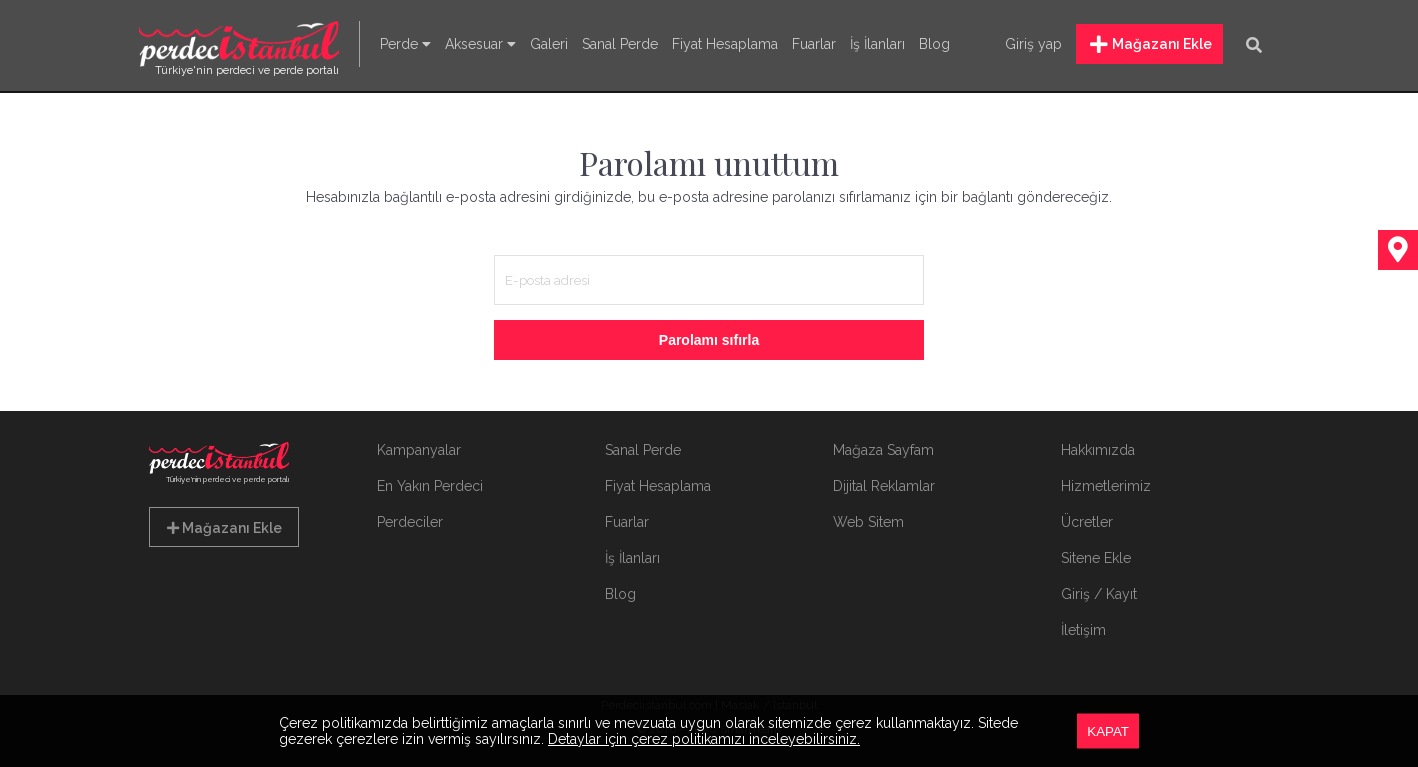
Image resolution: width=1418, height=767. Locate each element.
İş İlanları (877, 44)
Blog (934, 44)
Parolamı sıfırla (709, 340)
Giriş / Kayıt (1099, 594)
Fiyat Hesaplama (725, 44)
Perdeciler (410, 522)
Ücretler (1087, 522)
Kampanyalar (419, 450)
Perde (405, 44)
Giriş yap (1033, 44)
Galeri (549, 44)
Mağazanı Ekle (1151, 45)
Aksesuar (480, 44)
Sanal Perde (620, 44)
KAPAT (1108, 731)
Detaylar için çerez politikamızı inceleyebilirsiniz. (704, 739)
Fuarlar (814, 44)
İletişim (1083, 630)
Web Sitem (868, 522)
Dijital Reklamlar (884, 486)
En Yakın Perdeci (430, 486)
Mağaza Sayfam (883, 450)
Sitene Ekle (1096, 558)
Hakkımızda (1098, 450)
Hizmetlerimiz (1106, 486)
